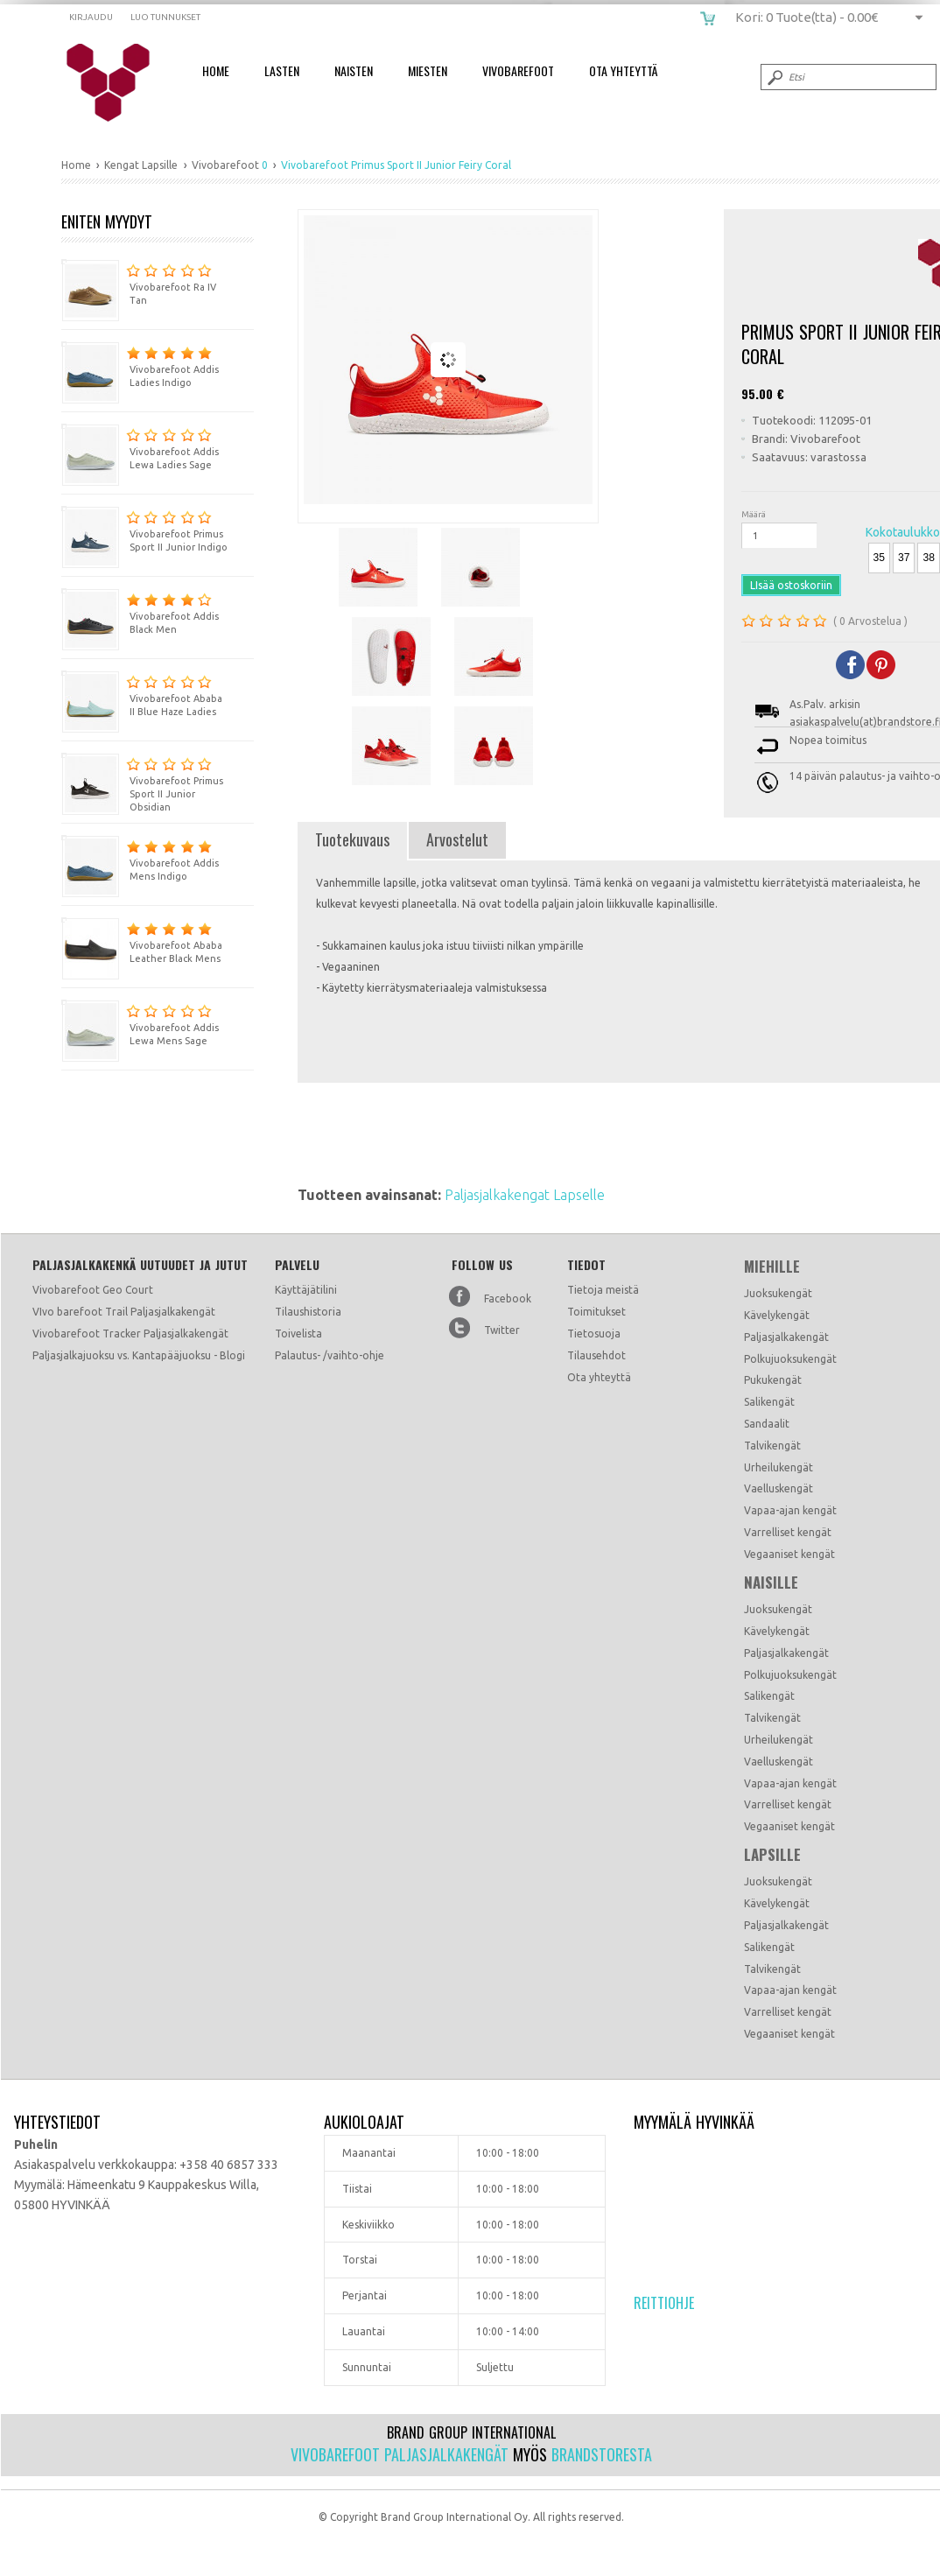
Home (215, 70)
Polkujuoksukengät (790, 1359)
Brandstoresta (601, 2454)
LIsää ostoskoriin (791, 585)
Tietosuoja (594, 1333)
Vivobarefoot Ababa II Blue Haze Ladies (141, 693)
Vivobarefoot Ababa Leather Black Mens (141, 940)
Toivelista (298, 1333)
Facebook (507, 1298)
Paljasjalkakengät (786, 1337)
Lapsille (772, 1854)
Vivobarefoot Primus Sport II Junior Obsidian (142, 782)
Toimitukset (596, 1311)
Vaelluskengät (778, 1488)
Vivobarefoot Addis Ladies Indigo (140, 364)
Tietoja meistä (603, 1289)
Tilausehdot (596, 1355)
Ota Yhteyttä (623, 70)
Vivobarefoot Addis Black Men (140, 611)
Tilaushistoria (308, 1311)
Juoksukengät (778, 1293)
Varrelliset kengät (787, 1532)
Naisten (353, 70)
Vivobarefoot (518, 70)
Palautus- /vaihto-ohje (329, 1355)
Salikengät (769, 1401)
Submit (773, 77)
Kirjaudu (91, 17)
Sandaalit (766, 1423)
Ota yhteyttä (599, 1377)
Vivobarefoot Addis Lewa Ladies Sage (140, 447)
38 (928, 557)
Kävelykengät (777, 1315)
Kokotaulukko (903, 532)
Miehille (772, 1266)
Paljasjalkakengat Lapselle (525, 1195)
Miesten (427, 70)
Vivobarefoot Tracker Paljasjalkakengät (130, 1333)
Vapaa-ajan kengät (790, 1510)
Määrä (753, 514)
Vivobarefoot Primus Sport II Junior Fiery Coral (119, 83)
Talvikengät (772, 1445)
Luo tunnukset (165, 17)
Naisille (771, 1582)
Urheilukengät (778, 1467)
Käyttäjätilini (306, 1289)
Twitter (502, 1330)
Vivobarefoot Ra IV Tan (138, 282)
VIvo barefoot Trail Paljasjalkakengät (123, 1311)
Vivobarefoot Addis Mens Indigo (140, 858)
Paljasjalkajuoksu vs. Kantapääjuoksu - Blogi (138, 1355)
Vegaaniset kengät (789, 1554)
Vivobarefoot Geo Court (92, 1289)
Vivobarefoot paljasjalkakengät (400, 2454)
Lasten (281, 70)
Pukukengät (773, 1380)
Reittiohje (664, 2302)
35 (879, 557)
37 (903, 557)
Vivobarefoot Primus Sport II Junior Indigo (144, 529)
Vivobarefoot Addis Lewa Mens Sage (140, 1023)
